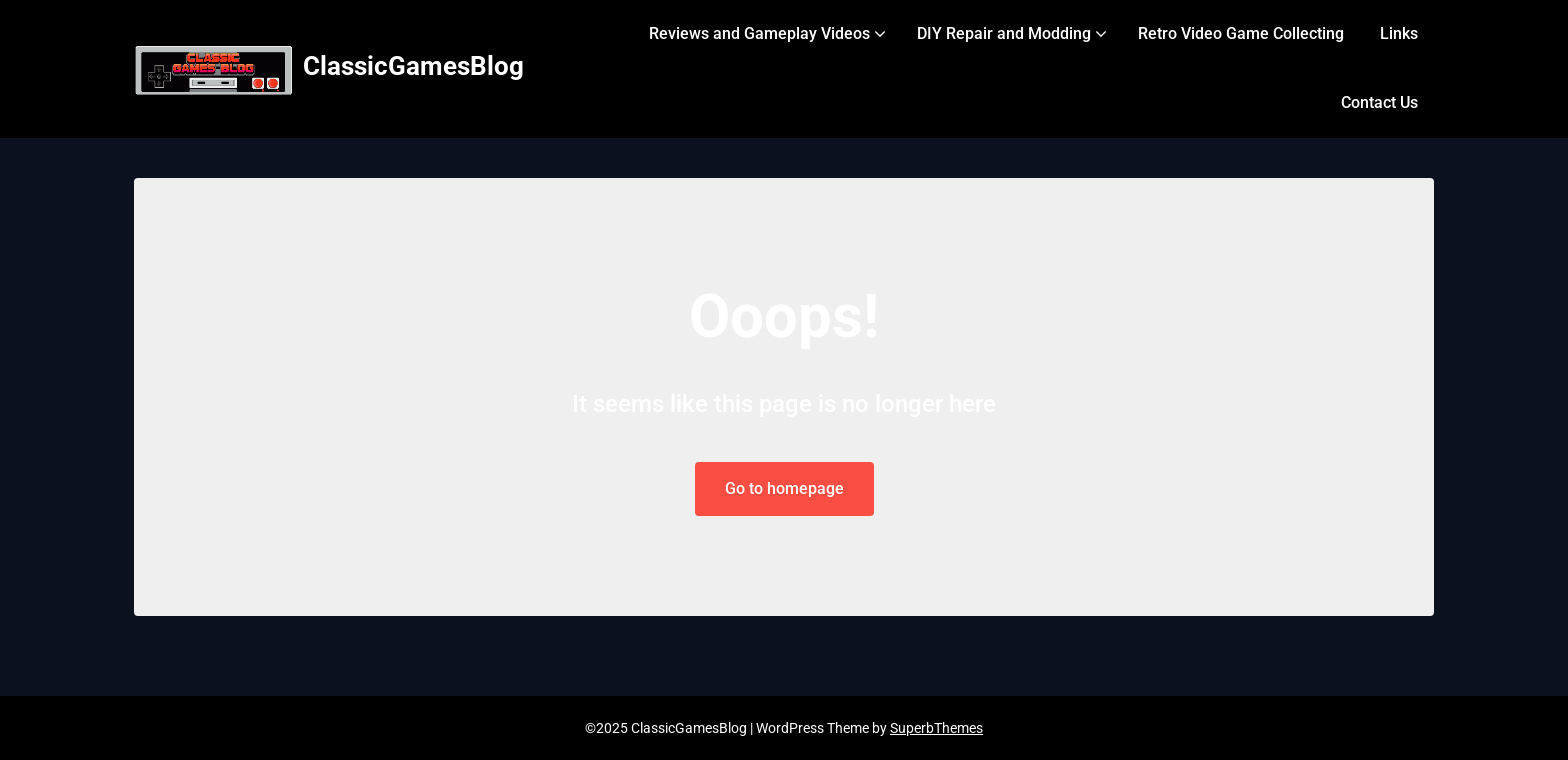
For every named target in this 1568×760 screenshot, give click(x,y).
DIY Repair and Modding (1004, 33)
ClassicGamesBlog (413, 66)
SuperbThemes (936, 728)
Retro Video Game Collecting (1241, 33)
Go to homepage (784, 488)
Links (1399, 33)
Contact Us (1379, 102)
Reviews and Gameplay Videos (759, 33)
